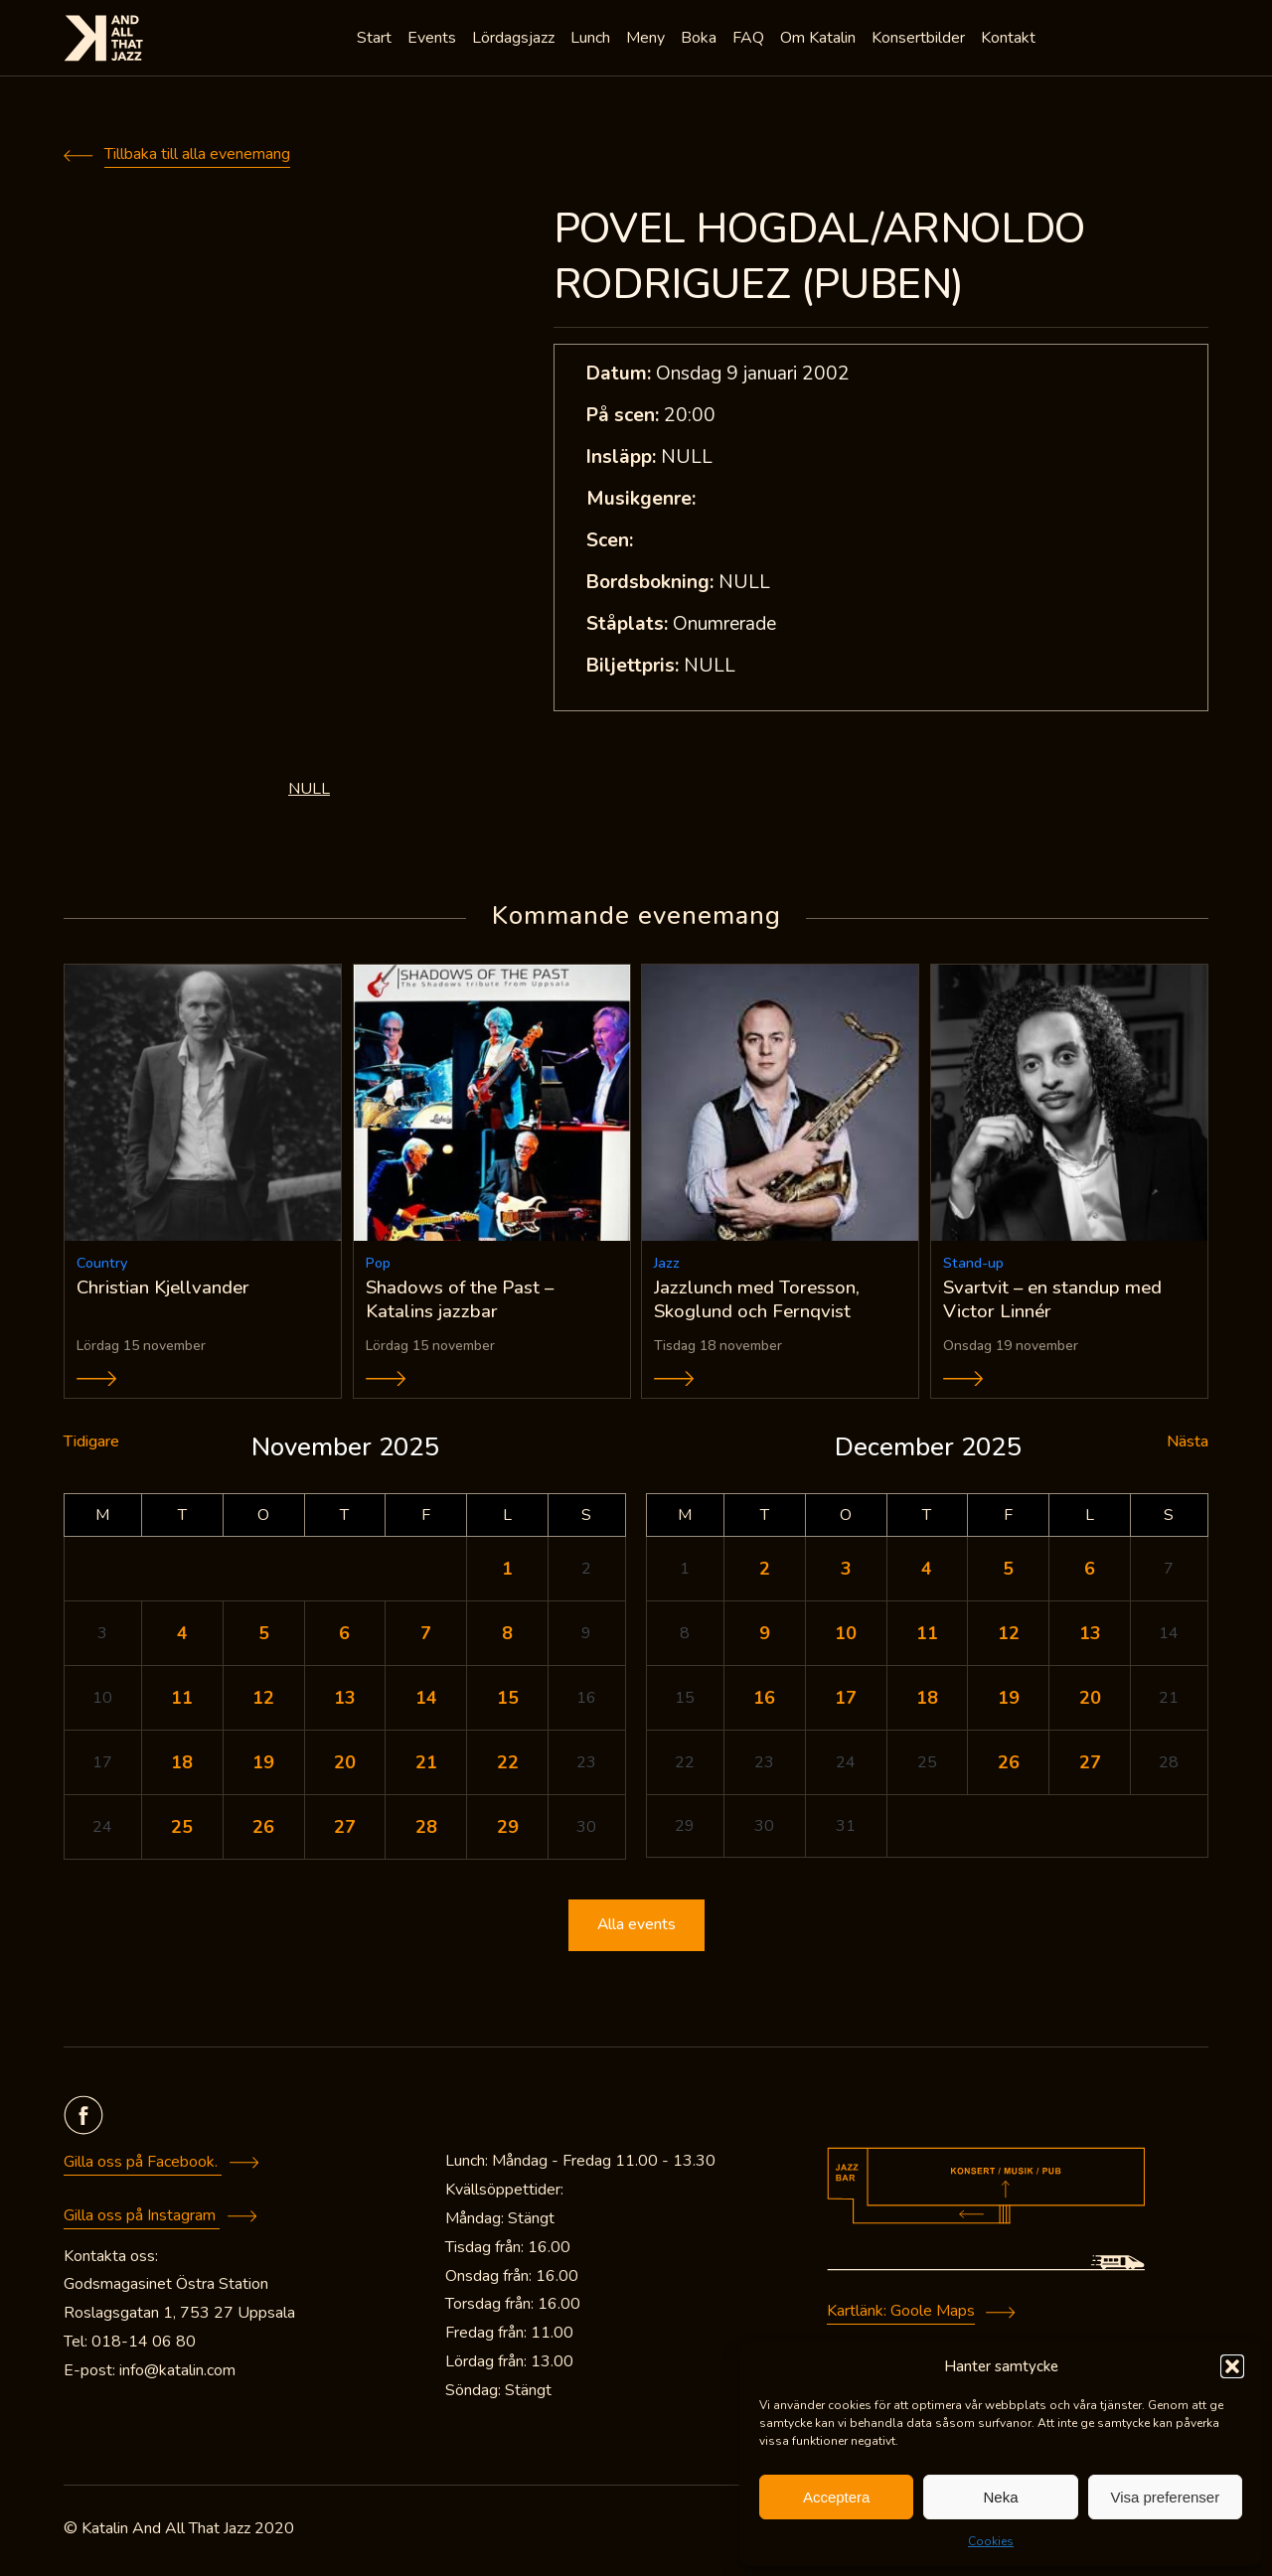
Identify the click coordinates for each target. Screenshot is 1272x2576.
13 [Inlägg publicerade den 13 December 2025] (1090, 1637)
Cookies (991, 2541)
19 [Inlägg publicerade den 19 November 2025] (263, 1766)
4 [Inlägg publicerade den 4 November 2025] (182, 1637)
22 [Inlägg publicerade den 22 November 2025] (508, 1766)
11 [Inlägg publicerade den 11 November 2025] (182, 1702)
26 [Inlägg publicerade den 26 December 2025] (1009, 1766)
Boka (700, 40)
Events (433, 40)
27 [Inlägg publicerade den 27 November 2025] (345, 1831)
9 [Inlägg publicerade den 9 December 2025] (764, 1637)
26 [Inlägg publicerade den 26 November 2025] (263, 1831)
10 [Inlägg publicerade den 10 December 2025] (846, 1637)
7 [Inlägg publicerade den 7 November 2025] (425, 1637)
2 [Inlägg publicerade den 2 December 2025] (764, 1573)
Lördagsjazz (515, 40)
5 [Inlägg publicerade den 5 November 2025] (263, 1637)
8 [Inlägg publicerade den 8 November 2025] (507, 1637)
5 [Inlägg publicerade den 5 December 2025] (1008, 1573)
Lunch (592, 40)
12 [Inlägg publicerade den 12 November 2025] (263, 1702)
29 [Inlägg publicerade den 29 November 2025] (508, 1831)
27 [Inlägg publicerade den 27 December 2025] (1090, 1766)
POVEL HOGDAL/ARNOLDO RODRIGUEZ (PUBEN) (819, 257)
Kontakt (1010, 40)
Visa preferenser (1164, 2497)
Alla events (636, 1929)
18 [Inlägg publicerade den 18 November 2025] (182, 1766)
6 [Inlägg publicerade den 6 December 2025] (1089, 1573)
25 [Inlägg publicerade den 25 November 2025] (182, 1831)
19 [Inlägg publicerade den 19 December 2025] (1009, 1702)
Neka (1000, 2497)
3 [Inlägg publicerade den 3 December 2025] (846, 1573)
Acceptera (837, 2497)
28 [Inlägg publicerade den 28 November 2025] (426, 1831)
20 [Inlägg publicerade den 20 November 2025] (345, 1766)
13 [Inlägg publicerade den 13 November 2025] (345, 1702)
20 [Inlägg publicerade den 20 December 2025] (1090, 1702)
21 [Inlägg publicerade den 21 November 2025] (426, 1766)
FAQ (750, 40)
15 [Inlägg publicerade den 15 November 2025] (508, 1702)
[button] (1232, 2366)
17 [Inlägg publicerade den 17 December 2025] (846, 1702)
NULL (309, 789)
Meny (647, 40)
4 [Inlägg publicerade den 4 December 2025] (926, 1573)
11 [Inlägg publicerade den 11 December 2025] (927, 1637)
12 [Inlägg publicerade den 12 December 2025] (1009, 1637)
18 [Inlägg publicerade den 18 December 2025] (927, 1702)
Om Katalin (820, 40)
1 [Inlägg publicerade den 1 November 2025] (507, 1573)
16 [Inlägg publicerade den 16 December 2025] (764, 1702)
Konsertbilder (920, 40)
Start (376, 40)
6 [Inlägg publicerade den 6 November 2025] (344, 1637)
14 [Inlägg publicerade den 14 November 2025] (426, 1702)
